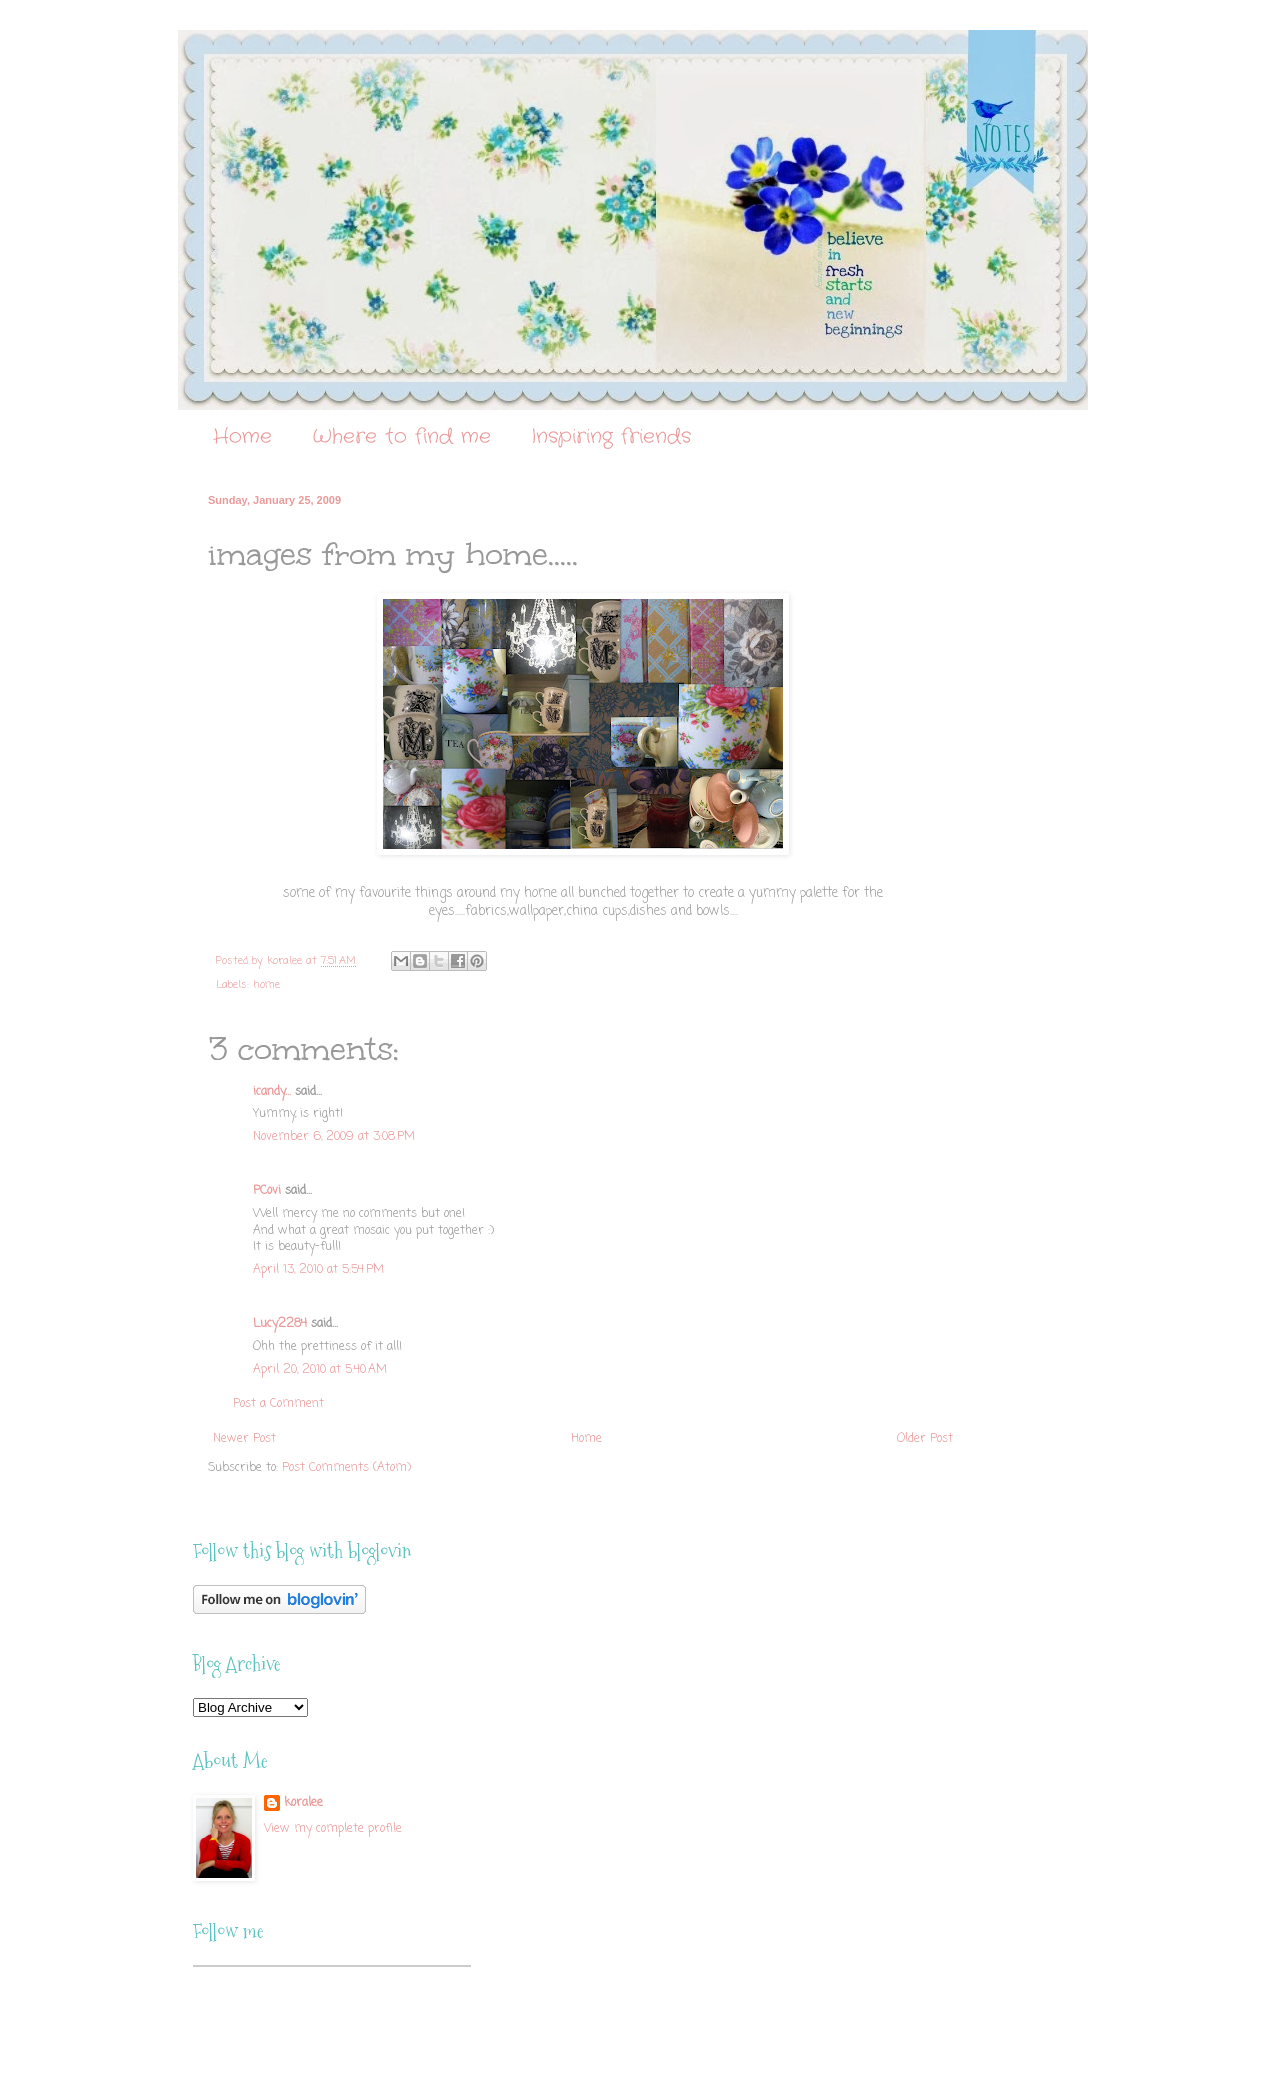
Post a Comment (278, 1404)
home (266, 985)
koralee (303, 1803)
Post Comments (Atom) (346, 1468)
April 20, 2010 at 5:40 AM (320, 1370)
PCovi (269, 1191)
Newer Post (244, 1439)
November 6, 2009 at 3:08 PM (334, 1137)
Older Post (925, 1439)
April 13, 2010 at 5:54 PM (318, 1270)
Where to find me (401, 436)
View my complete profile (333, 1829)
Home (242, 436)
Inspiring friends (611, 436)
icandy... (272, 1092)
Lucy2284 (280, 1324)
